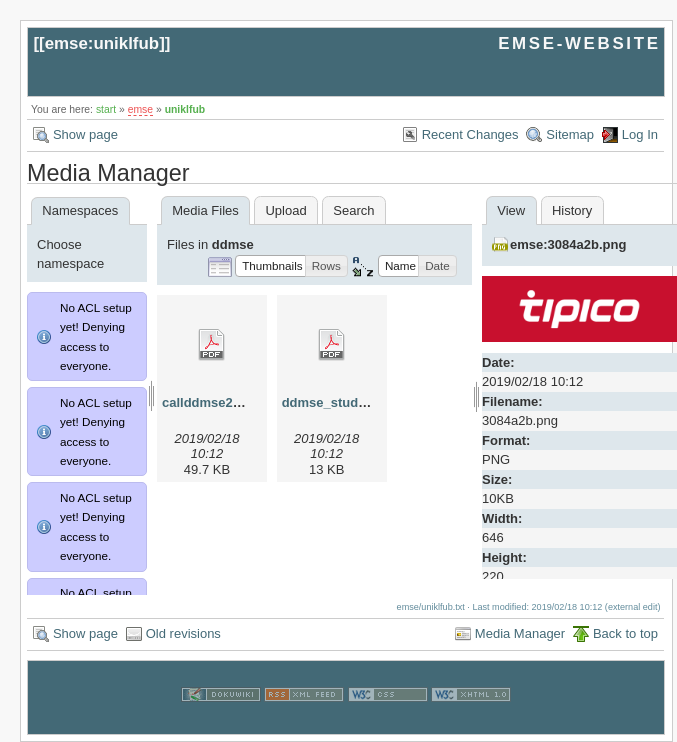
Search (353, 210)
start (106, 109)
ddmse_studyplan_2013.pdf (367, 402)
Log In (640, 134)
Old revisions (183, 633)
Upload (285, 210)
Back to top (625, 633)
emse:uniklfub (102, 43)
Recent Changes (470, 134)
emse (140, 109)
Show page (85, 134)
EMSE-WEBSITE (579, 43)
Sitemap (570, 134)
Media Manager (520, 633)
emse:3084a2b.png (568, 244)
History (572, 210)
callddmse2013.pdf (220, 402)
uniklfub (185, 109)
